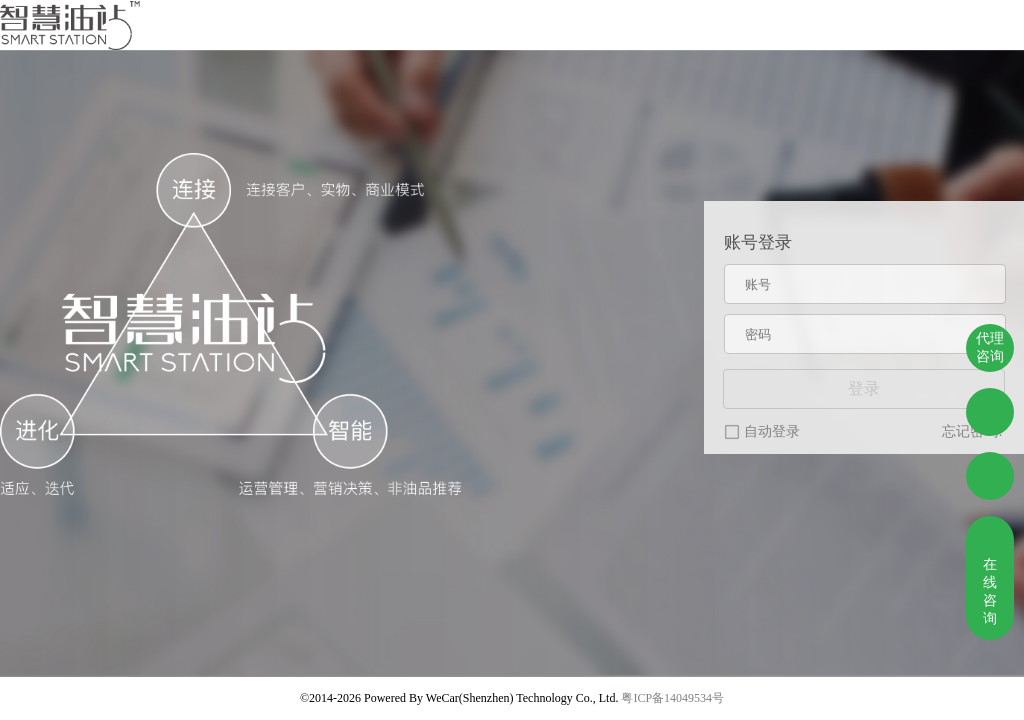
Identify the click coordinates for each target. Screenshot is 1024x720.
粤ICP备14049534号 (672, 698)
